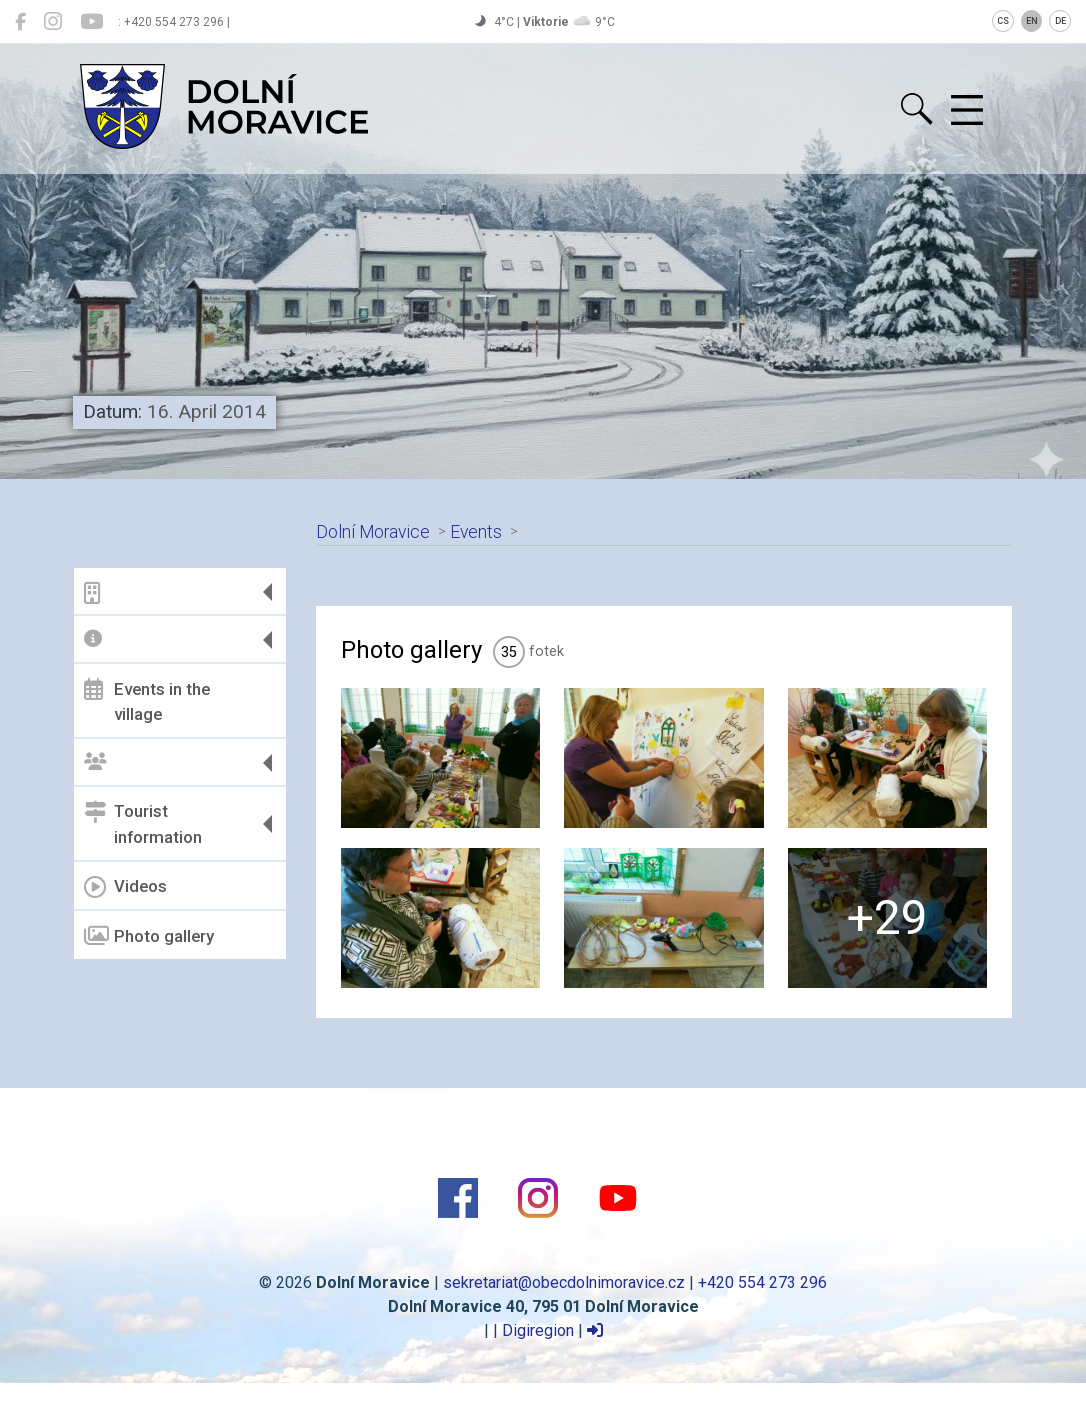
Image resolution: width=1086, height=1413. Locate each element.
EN (1032, 21)
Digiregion (538, 1330)
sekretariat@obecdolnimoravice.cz (564, 1282)
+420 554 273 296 (762, 1282)
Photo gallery (149, 936)
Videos (125, 887)
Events (476, 532)
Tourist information (143, 824)
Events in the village (147, 701)
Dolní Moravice (373, 532)
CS (1003, 21)
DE (1060, 21)
